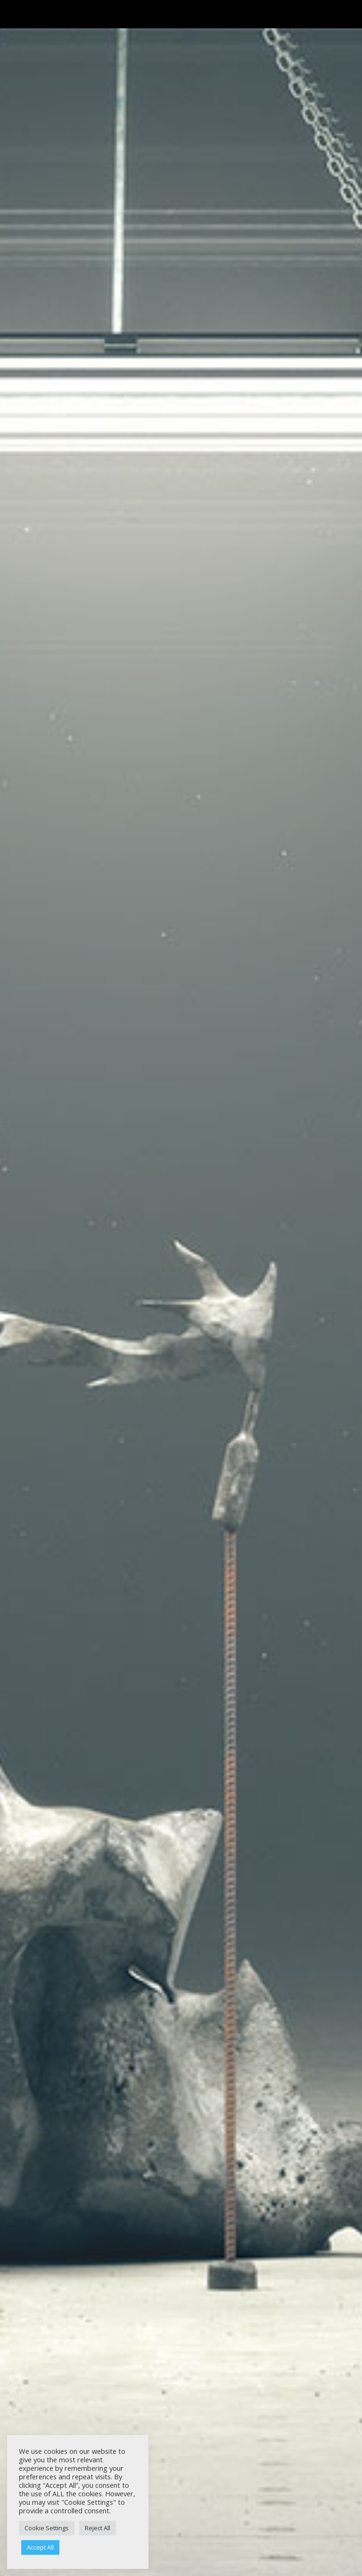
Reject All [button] (97, 2528)
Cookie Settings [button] (47, 2528)
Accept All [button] (40, 2547)
